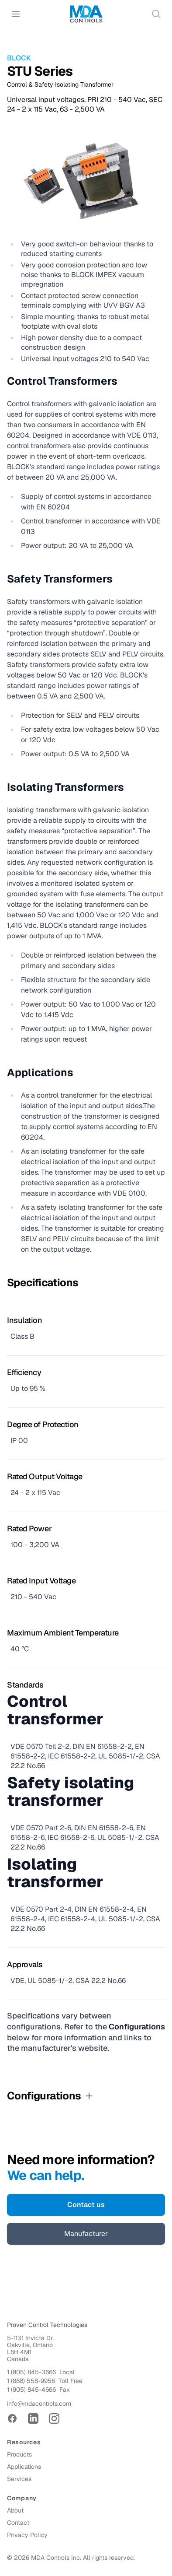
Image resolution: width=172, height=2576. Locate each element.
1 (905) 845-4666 (31, 2390)
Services (19, 2479)
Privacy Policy (27, 2535)
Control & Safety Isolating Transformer (60, 84)
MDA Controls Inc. (56, 2558)
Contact (18, 2523)
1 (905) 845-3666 (31, 2372)
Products (19, 2454)
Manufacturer (86, 2233)
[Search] (156, 14)
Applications (24, 2467)
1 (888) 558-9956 (31, 2381)
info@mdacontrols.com (39, 2404)
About (15, 2510)
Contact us (86, 2204)
